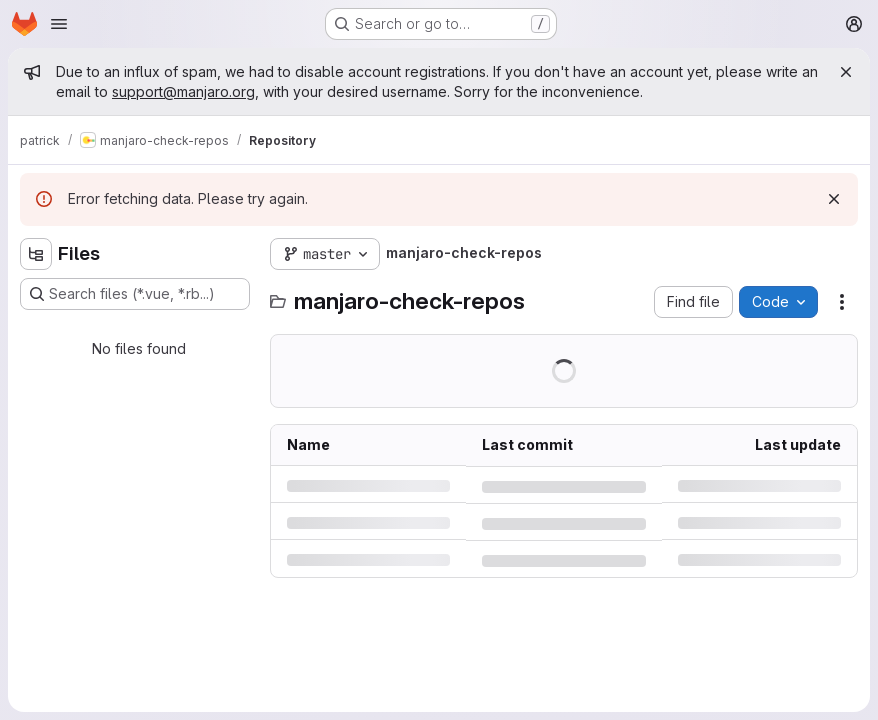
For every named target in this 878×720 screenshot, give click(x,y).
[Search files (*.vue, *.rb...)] (135, 294)
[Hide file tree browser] (36, 254)
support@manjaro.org (183, 91)
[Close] (846, 72)
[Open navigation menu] (59, 24)
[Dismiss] (834, 199)
